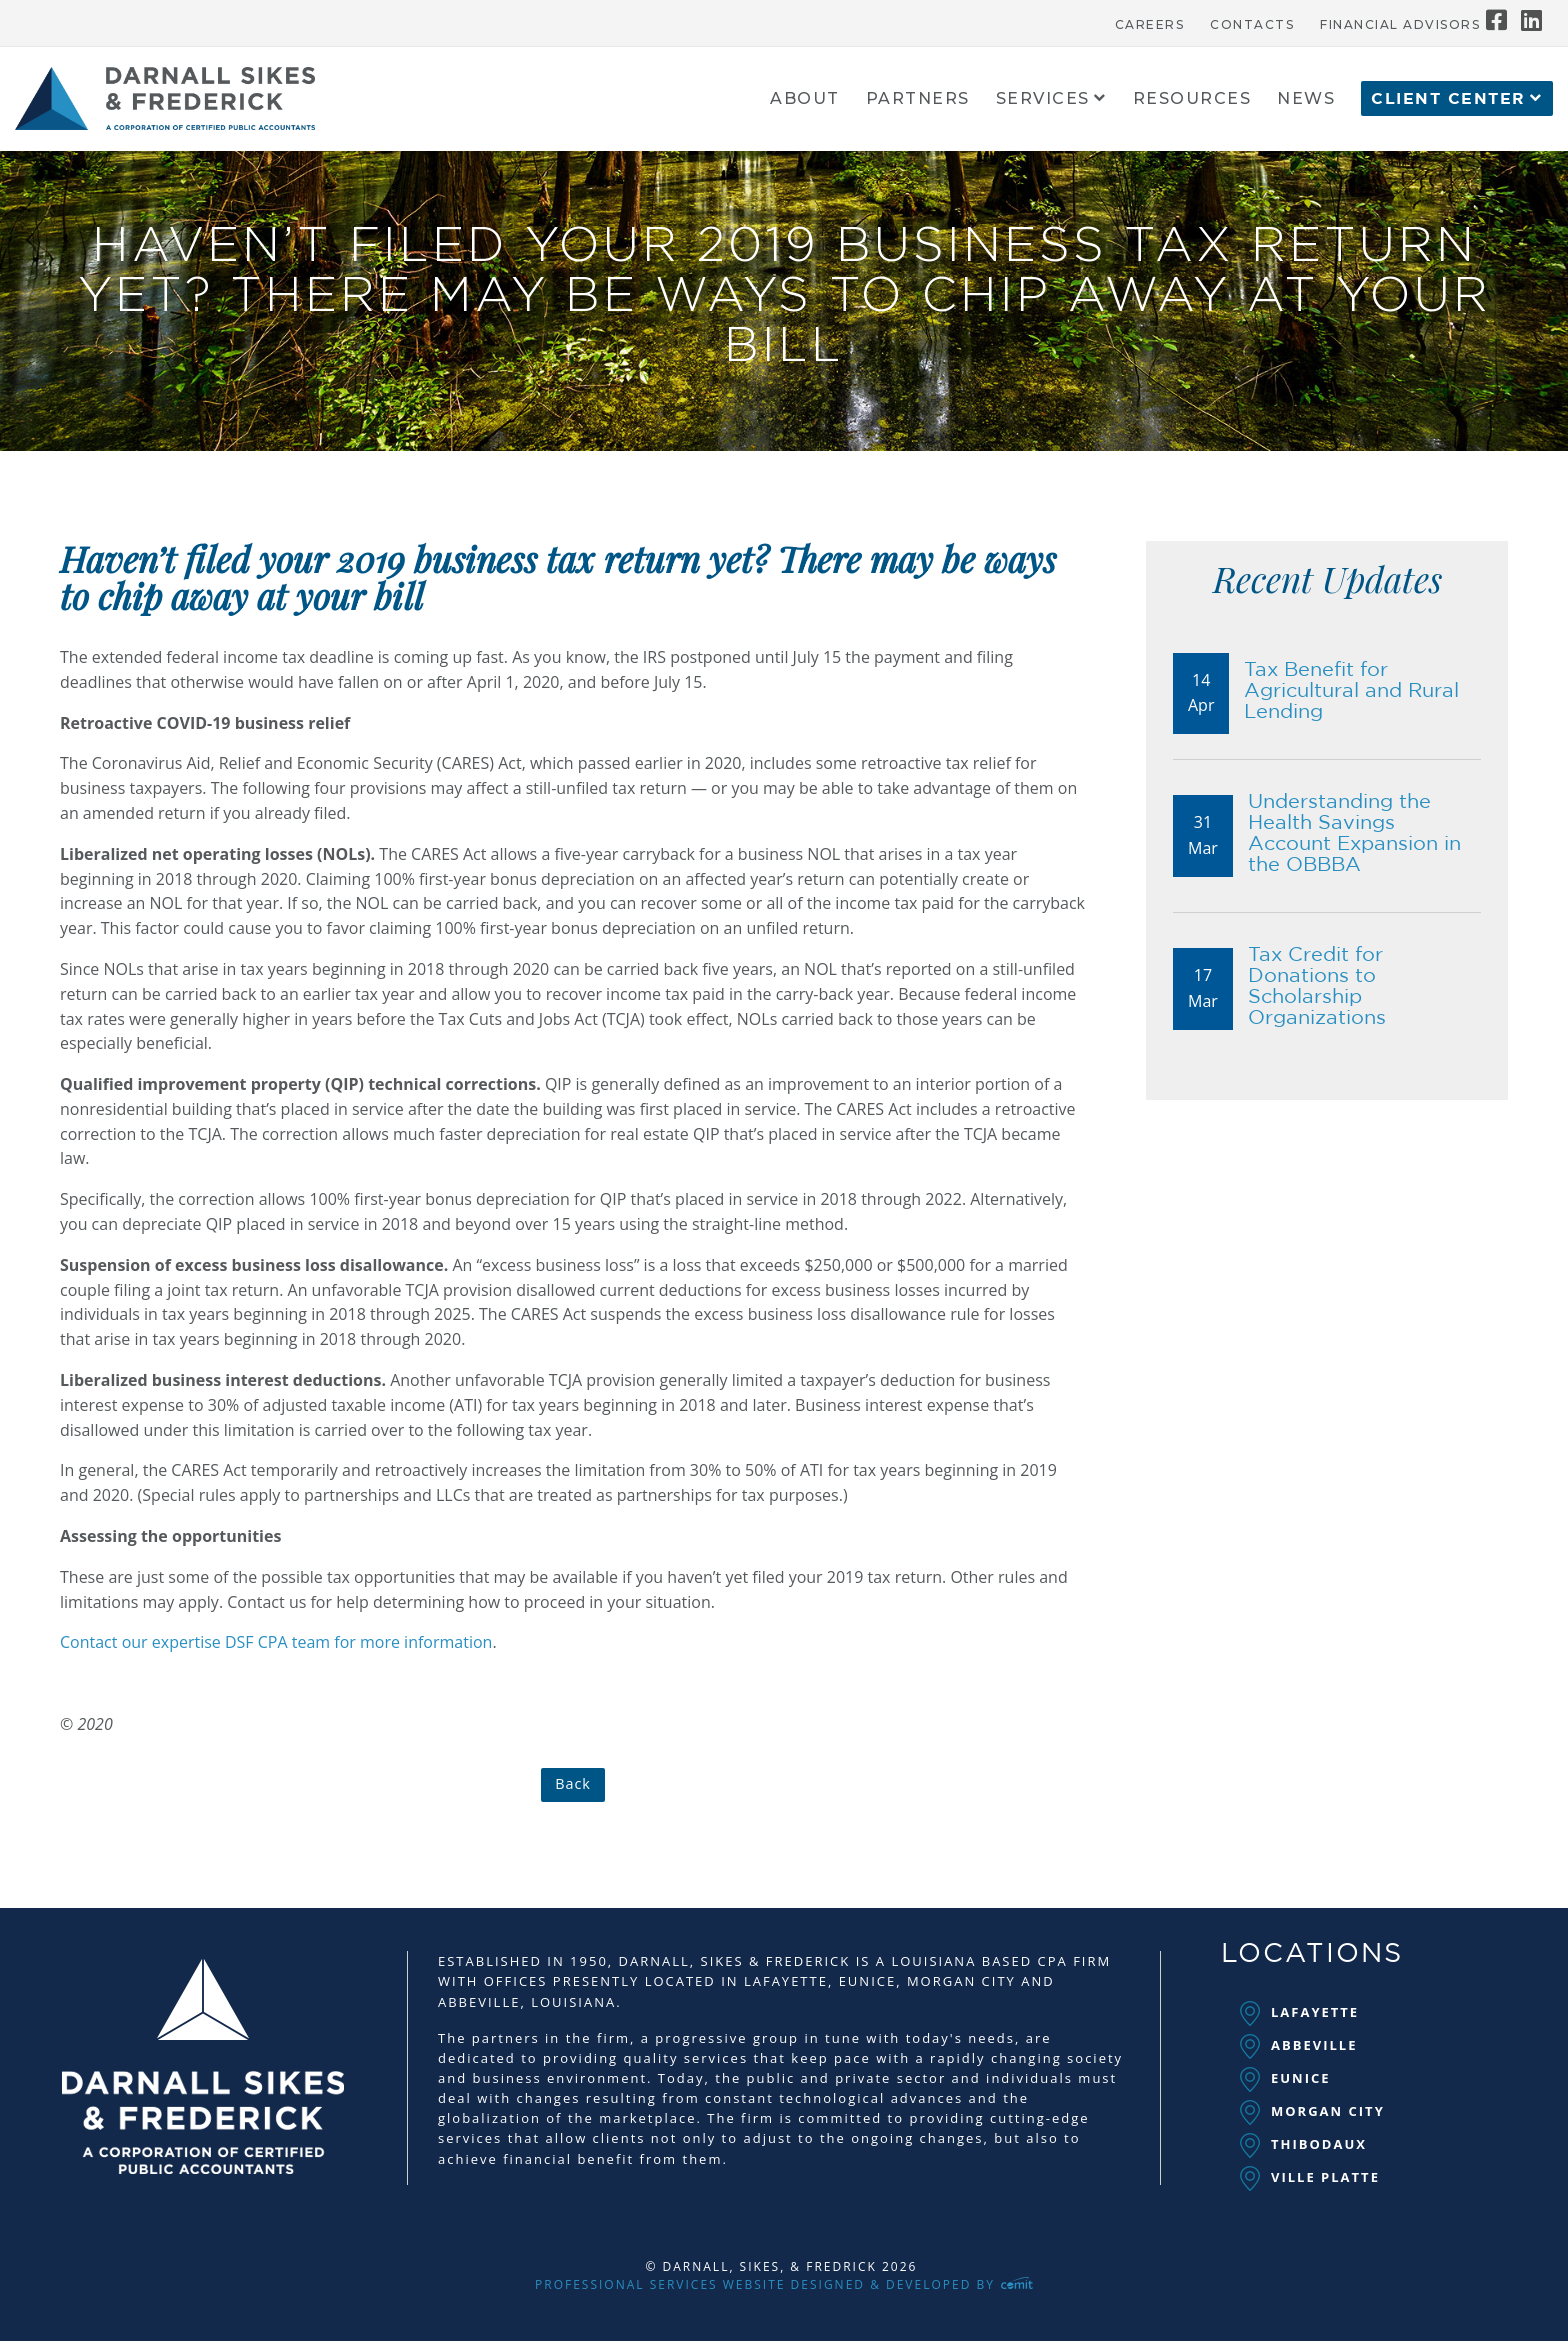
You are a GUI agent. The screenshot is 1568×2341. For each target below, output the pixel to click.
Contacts (1252, 25)
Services (1043, 99)
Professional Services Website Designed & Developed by (784, 2284)
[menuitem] (1150, 20)
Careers (1150, 25)
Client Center (1448, 99)
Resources (1192, 99)
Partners (918, 99)
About (805, 99)
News (1306, 99)
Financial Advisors (1400, 25)
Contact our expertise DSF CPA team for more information (276, 1642)
